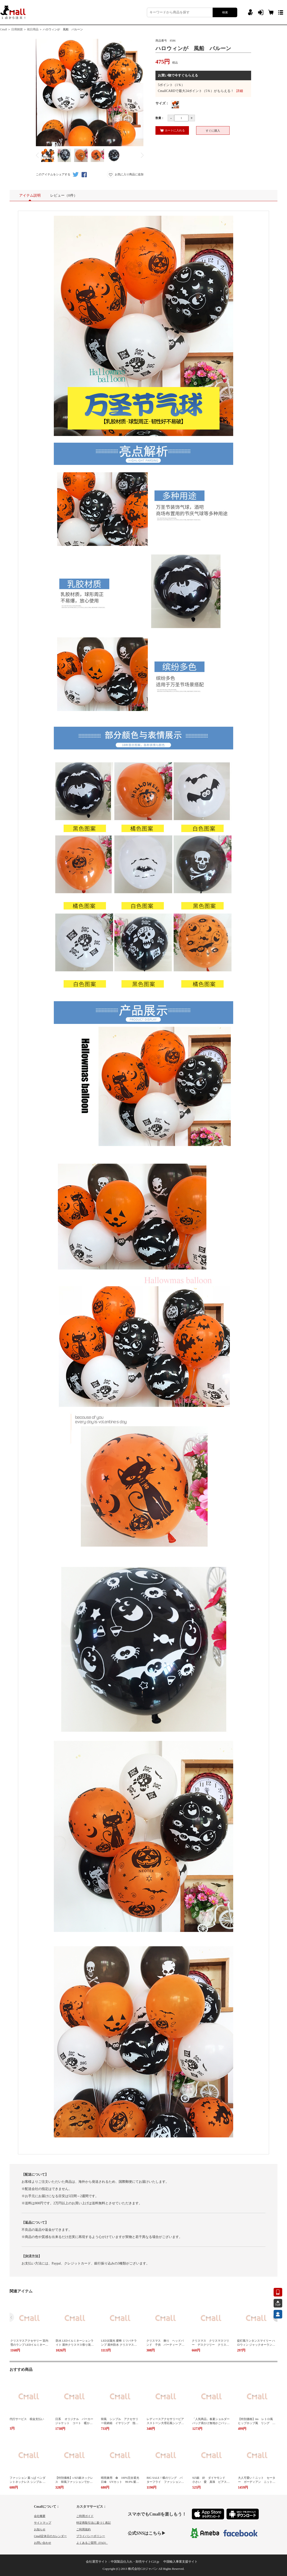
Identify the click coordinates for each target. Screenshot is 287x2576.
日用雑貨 (17, 29)
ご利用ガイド (85, 2516)
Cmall (3, 29)
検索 (225, 12)
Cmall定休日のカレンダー (50, 2536)
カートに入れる (172, 130)
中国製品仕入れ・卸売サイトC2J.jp (135, 2561)
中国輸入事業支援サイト (180, 2561)
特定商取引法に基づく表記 (93, 2522)
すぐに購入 (213, 130)
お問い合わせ (42, 2542)
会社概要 (39, 2516)
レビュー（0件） (63, 195)
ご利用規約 (83, 2529)
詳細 (239, 91)
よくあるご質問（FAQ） (92, 2542)
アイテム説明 (30, 197)
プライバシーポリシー (90, 2536)
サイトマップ (42, 2522)
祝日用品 (33, 29)
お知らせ (39, 2529)
